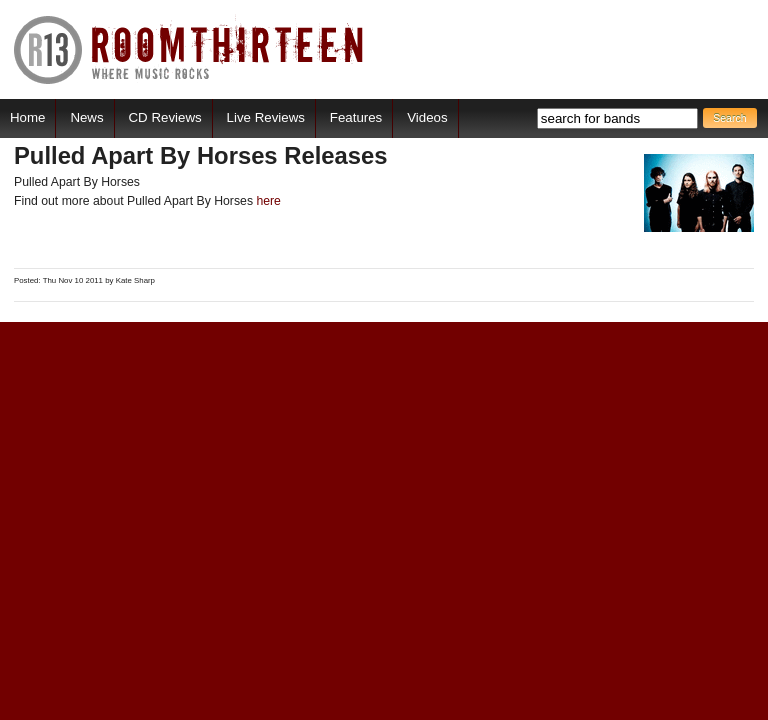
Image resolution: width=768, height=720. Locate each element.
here (268, 201)
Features (356, 117)
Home (27, 117)
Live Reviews (266, 117)
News (86, 117)
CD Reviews (165, 117)
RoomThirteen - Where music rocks (189, 49)
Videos (427, 117)
